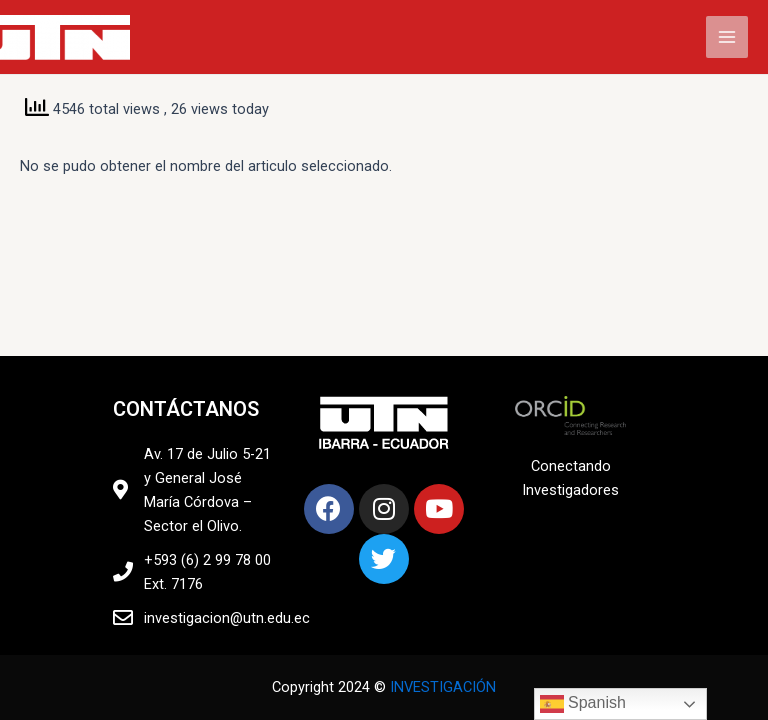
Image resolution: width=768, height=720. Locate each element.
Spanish (583, 704)
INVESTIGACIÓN (443, 687)
